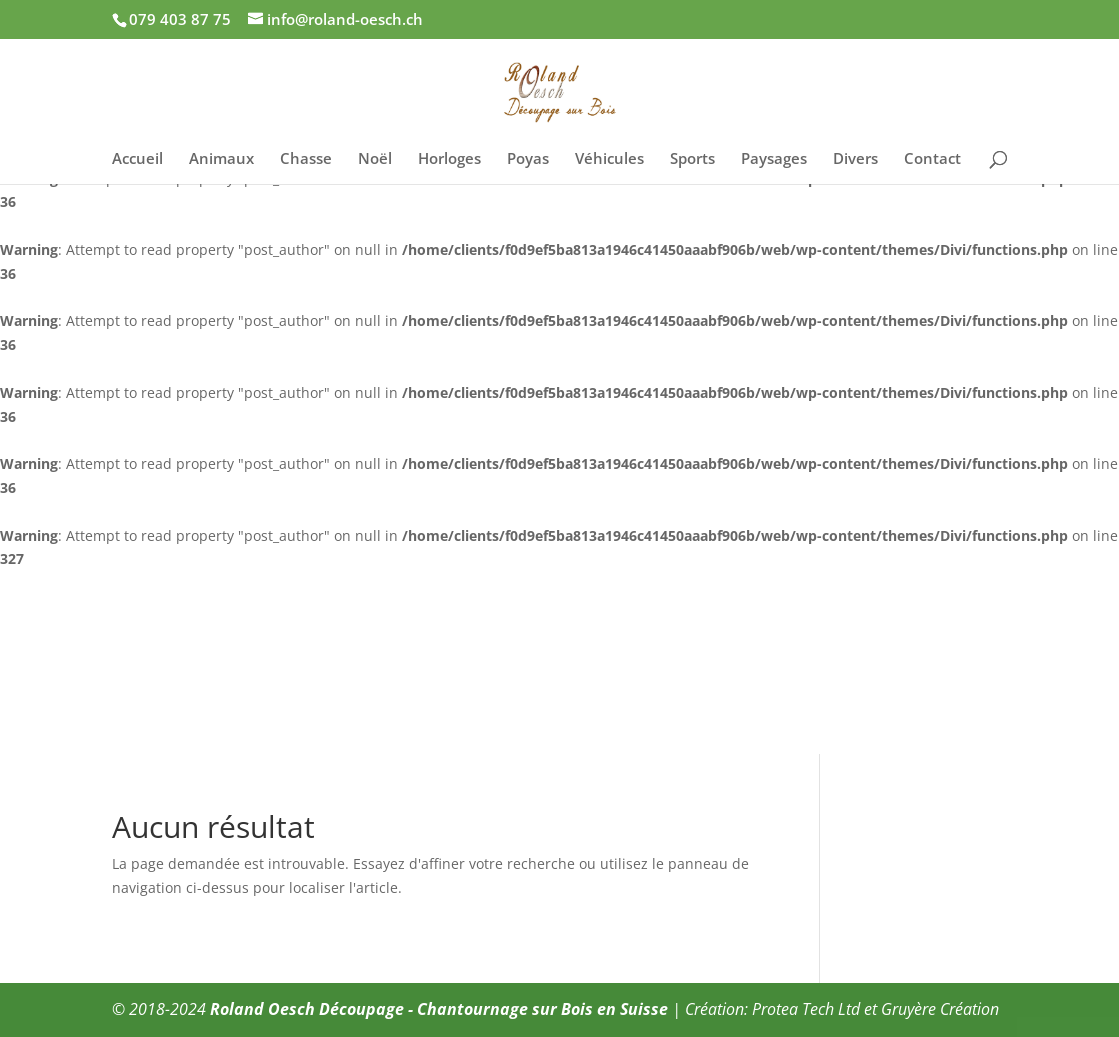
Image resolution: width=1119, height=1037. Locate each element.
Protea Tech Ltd (806, 1009)
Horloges (449, 159)
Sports (692, 159)
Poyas (528, 159)
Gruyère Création (940, 1009)
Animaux (221, 159)
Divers (855, 159)
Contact (932, 159)
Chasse (306, 159)
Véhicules (609, 159)
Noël (375, 159)
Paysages (774, 159)
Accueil (137, 159)
